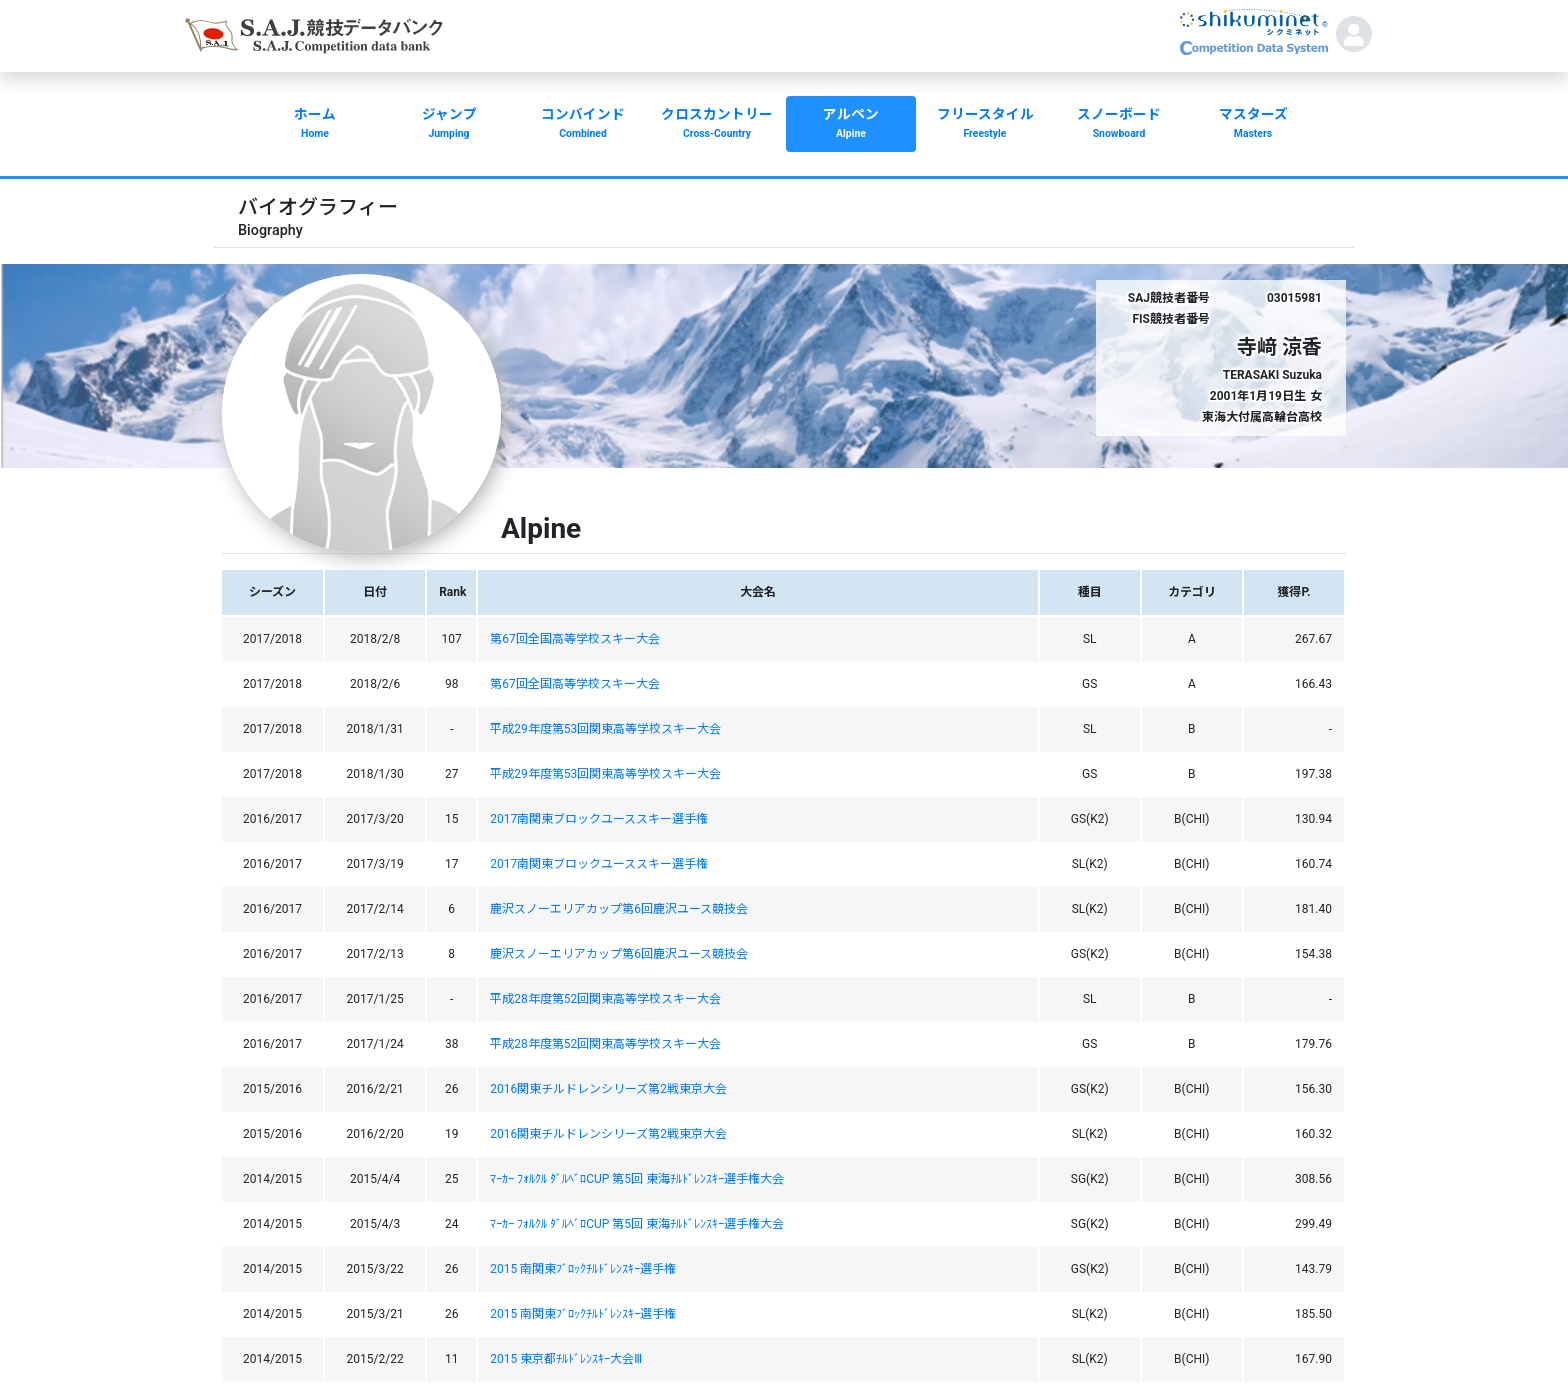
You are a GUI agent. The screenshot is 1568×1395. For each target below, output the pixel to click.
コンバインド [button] (583, 125)
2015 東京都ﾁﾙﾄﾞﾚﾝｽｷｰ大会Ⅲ (566, 1359)
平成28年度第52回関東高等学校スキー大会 (605, 999)
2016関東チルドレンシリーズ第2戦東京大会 (608, 1089)
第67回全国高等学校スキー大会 (575, 639)
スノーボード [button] (1119, 125)
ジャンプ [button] (449, 125)
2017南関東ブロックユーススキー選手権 (599, 819)
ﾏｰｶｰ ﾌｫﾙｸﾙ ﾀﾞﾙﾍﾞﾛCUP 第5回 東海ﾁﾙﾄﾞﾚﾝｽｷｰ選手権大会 (637, 1179)
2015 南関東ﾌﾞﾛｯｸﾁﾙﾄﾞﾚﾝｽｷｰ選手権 (583, 1269)
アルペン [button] (851, 125)
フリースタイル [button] (985, 125)
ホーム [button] (315, 125)
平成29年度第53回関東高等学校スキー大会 (605, 729)
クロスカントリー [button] (717, 125)
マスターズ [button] (1253, 125)
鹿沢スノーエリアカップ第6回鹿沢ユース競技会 (619, 909)
